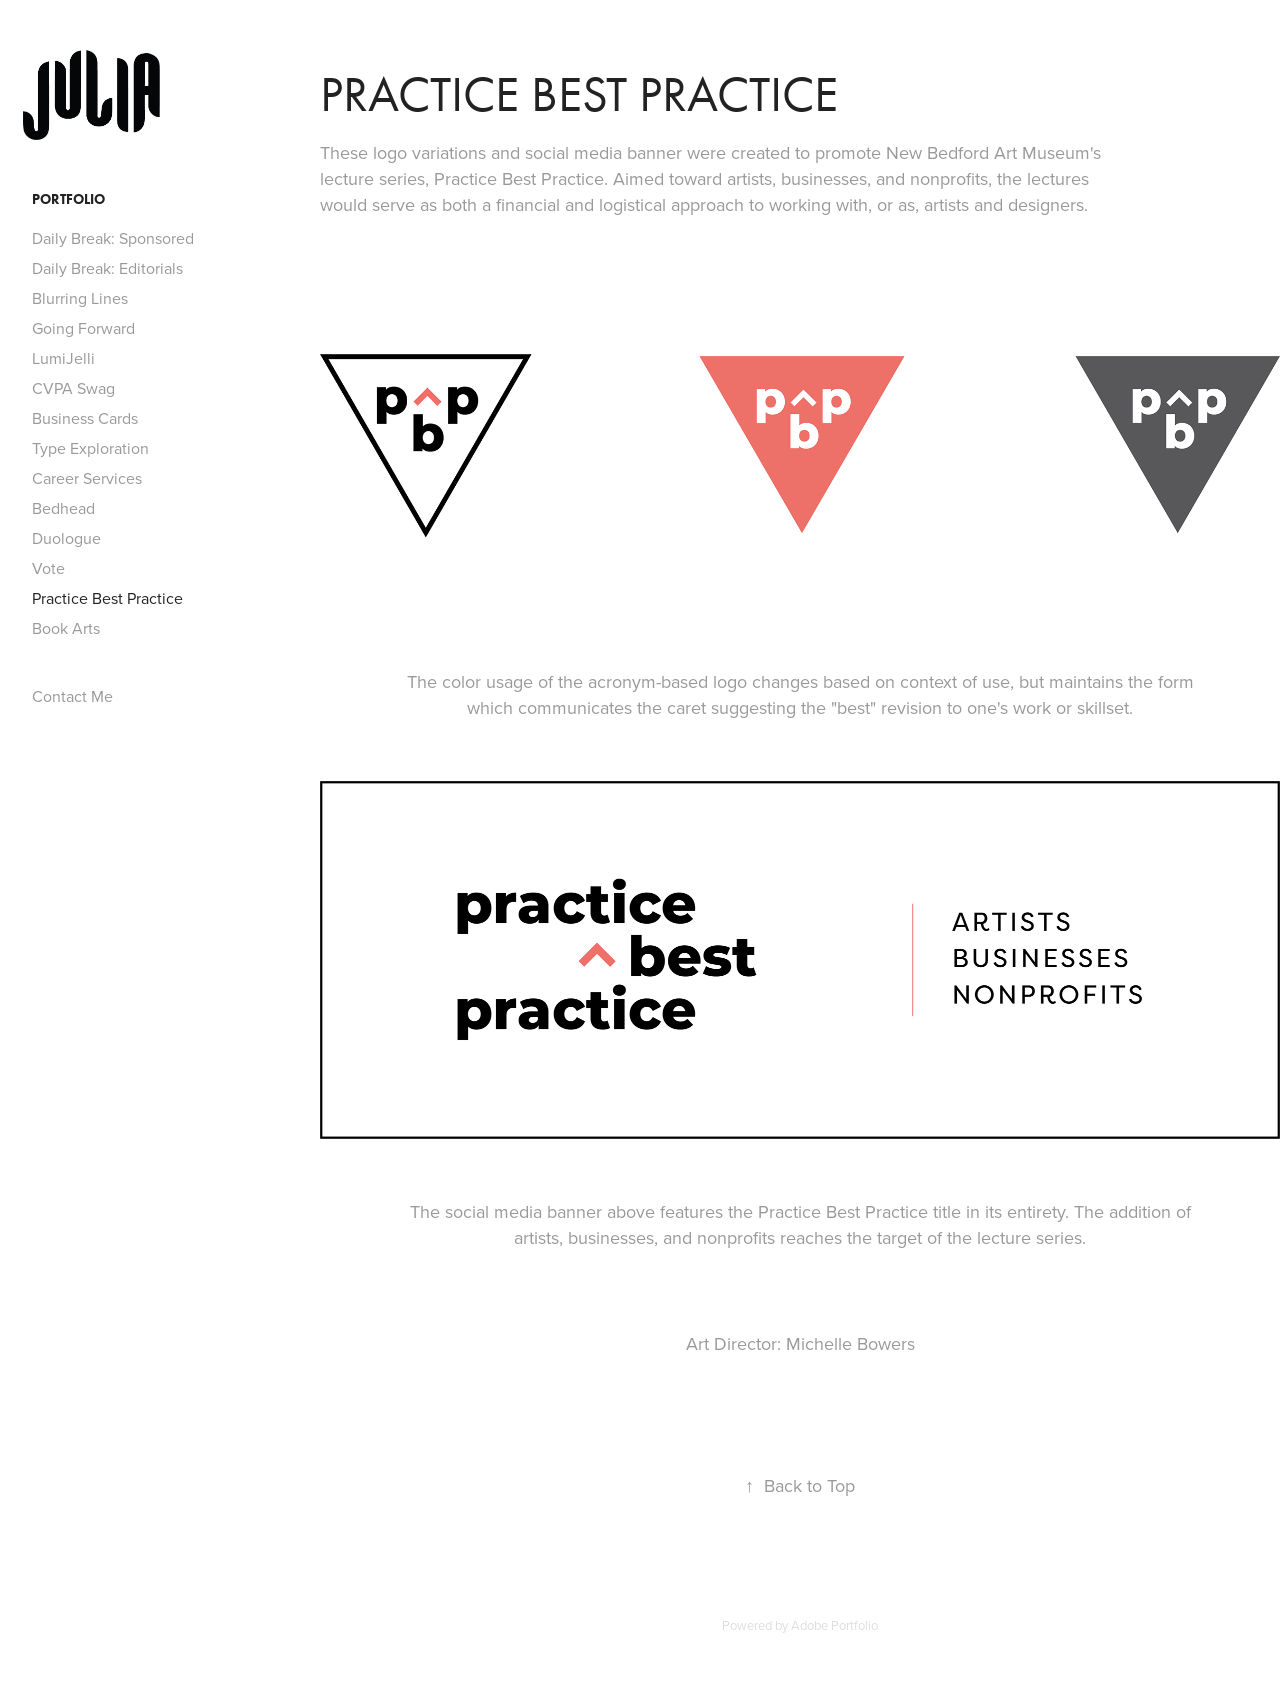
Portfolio (68, 199)
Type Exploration (90, 448)
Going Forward (83, 328)
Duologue (66, 538)
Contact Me (72, 696)
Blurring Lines (80, 298)
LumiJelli (63, 358)
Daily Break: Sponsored (113, 238)
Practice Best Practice (107, 598)
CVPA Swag (73, 388)
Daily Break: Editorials (107, 268)
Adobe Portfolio (834, 1625)
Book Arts (66, 628)
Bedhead (63, 508)
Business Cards (85, 418)
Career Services (87, 478)
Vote (48, 568)
